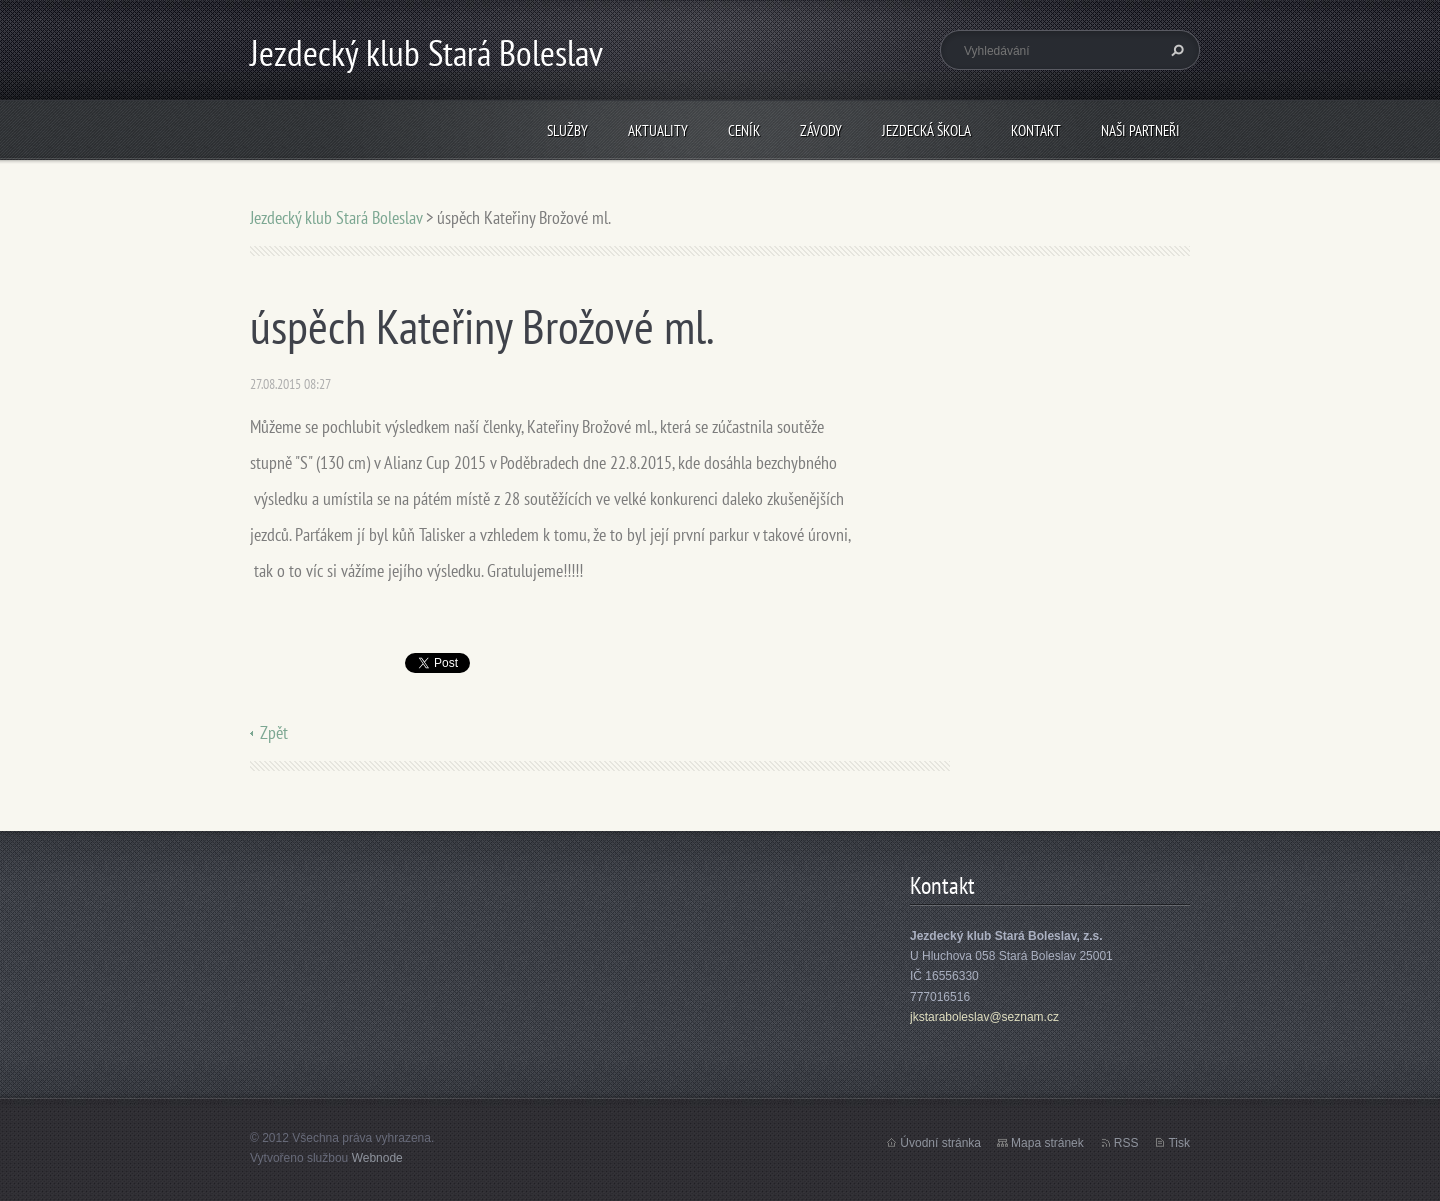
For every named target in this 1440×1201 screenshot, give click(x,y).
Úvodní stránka (940, 1143)
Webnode (377, 1158)
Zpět (274, 732)
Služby (567, 130)
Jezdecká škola (926, 130)
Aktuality (658, 130)
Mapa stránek (1047, 1143)
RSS (1126, 1143)
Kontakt (1036, 130)
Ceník (744, 130)
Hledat (1175, 50)
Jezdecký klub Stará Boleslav (336, 217)
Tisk (1179, 1143)
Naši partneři (1140, 130)
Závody (821, 130)
